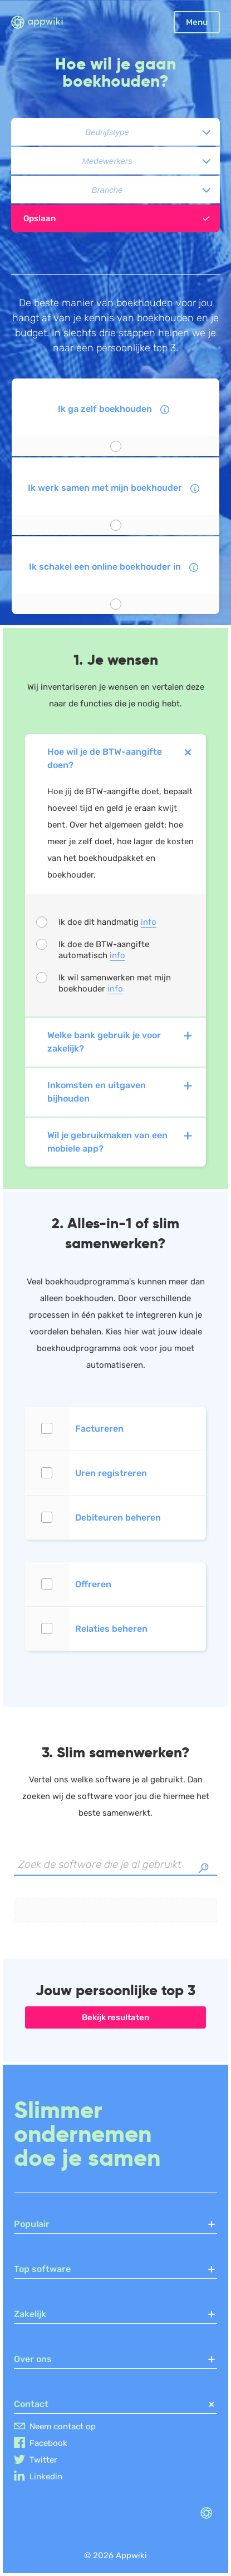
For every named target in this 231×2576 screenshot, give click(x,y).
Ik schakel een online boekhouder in (115, 569)
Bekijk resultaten (115, 2017)
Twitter (43, 2460)
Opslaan (116, 218)
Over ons (115, 2359)
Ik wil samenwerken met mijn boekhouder (114, 983)
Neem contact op (63, 2426)
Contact (115, 2403)
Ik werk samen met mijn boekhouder (115, 490)
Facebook (48, 2443)
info (148, 922)
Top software (115, 2269)
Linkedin (46, 2477)
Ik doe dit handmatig (107, 922)
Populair (115, 2224)
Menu (197, 22)
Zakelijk (115, 2314)
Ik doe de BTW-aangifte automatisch (103, 950)
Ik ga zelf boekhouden (115, 411)
